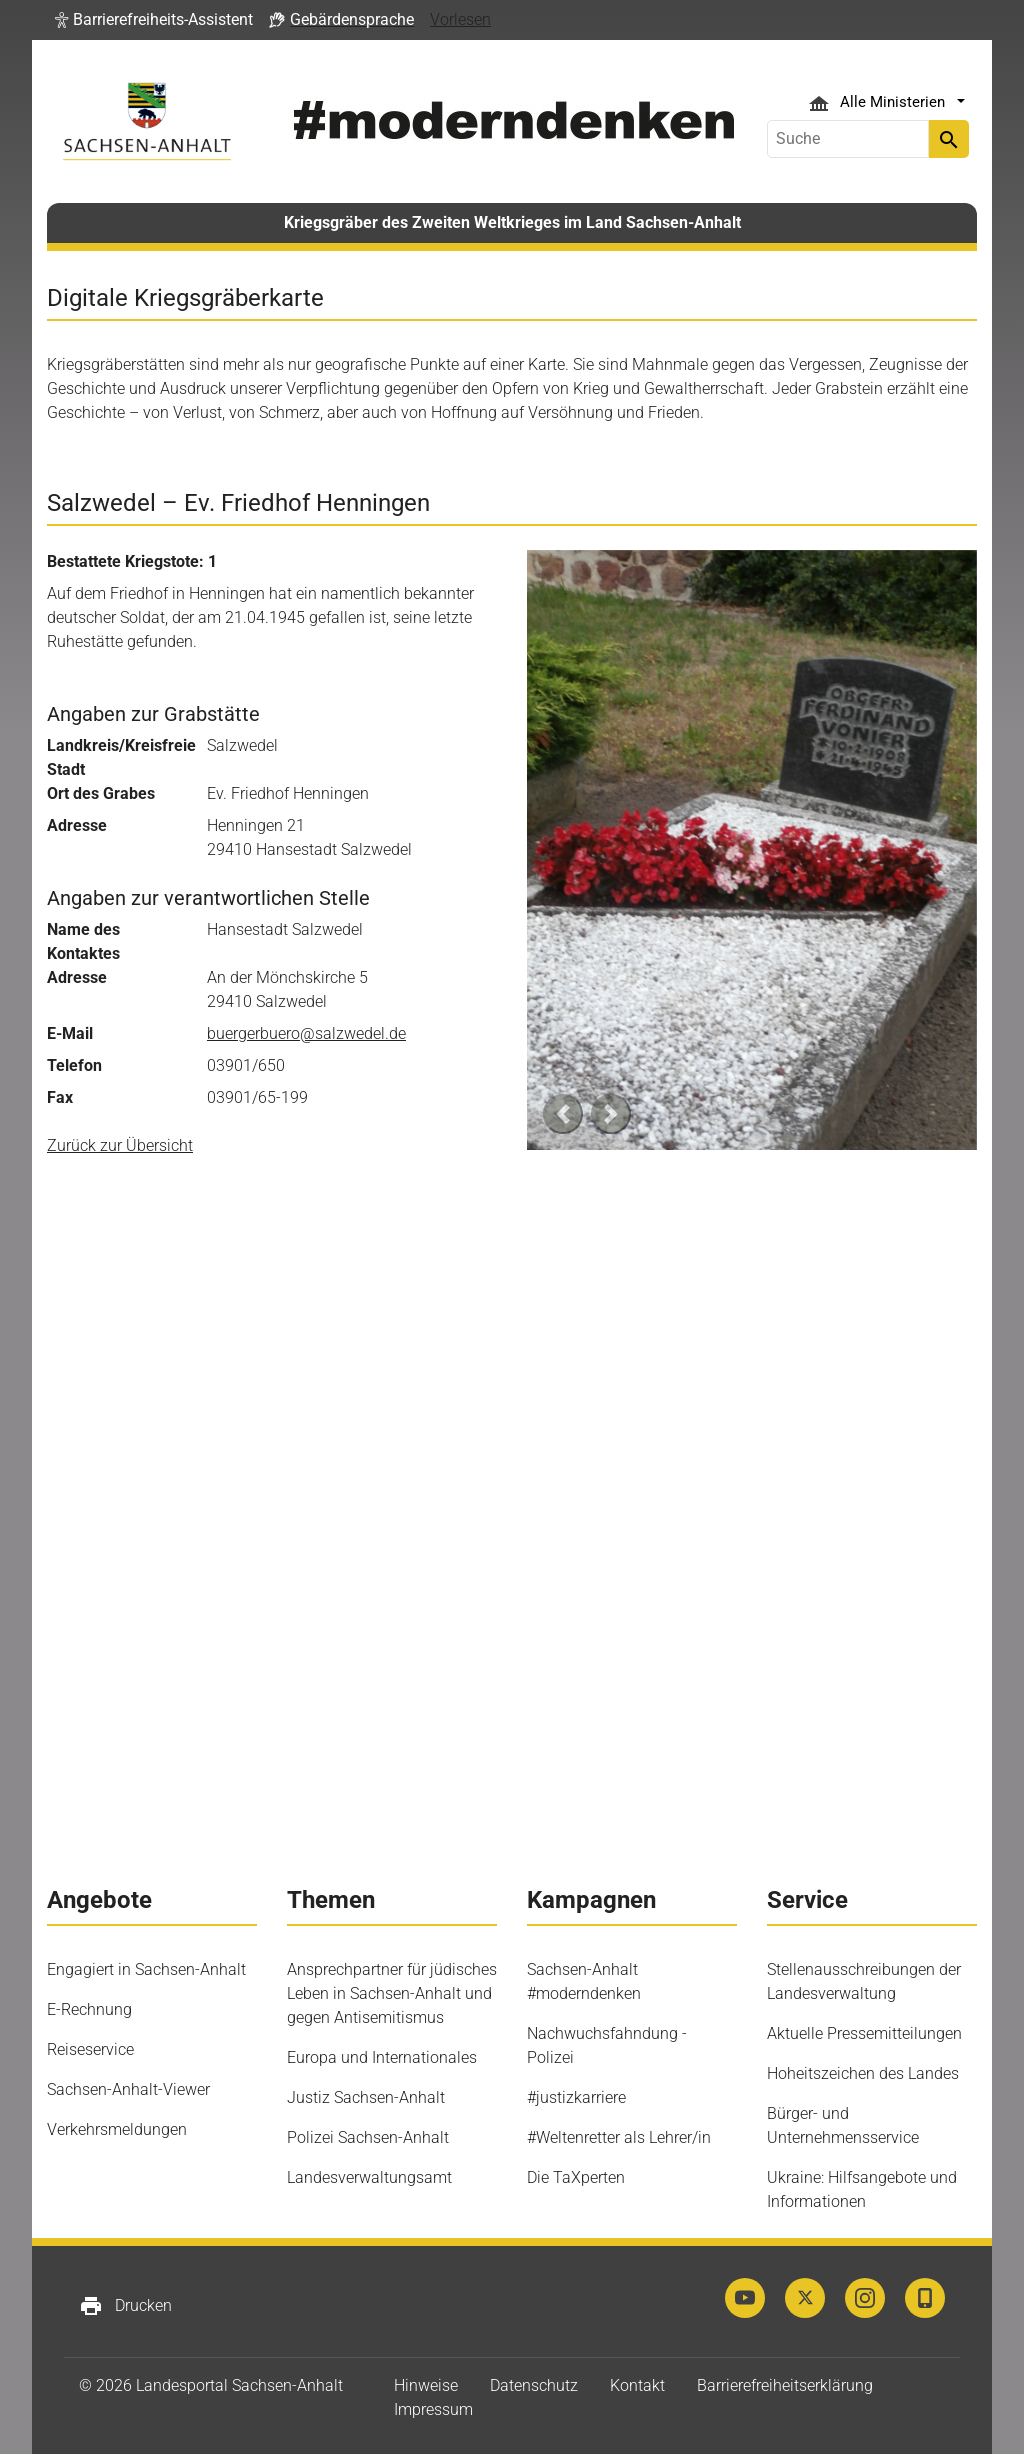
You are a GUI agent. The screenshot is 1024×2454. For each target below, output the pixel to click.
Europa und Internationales (382, 2057)
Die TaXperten (576, 2177)
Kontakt (637, 2385)
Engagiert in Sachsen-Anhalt (146, 1969)
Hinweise (426, 2385)
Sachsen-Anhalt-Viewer (128, 2089)
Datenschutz (534, 2385)
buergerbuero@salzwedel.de (306, 1033)
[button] (154, 20)
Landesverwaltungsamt (369, 2177)
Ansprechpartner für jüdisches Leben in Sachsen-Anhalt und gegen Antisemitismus (392, 1993)
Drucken (125, 2306)
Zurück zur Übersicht (120, 1145)
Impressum (433, 2409)
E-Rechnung (89, 2009)
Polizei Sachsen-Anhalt (368, 2137)
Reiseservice (90, 2049)
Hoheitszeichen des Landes (863, 2073)
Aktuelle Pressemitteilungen (864, 2033)
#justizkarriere (576, 2097)
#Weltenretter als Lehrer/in (619, 2137)
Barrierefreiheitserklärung (785, 2385)
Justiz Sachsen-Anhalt (366, 2097)
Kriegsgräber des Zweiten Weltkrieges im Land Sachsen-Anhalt (512, 222)
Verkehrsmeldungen (117, 2129)
